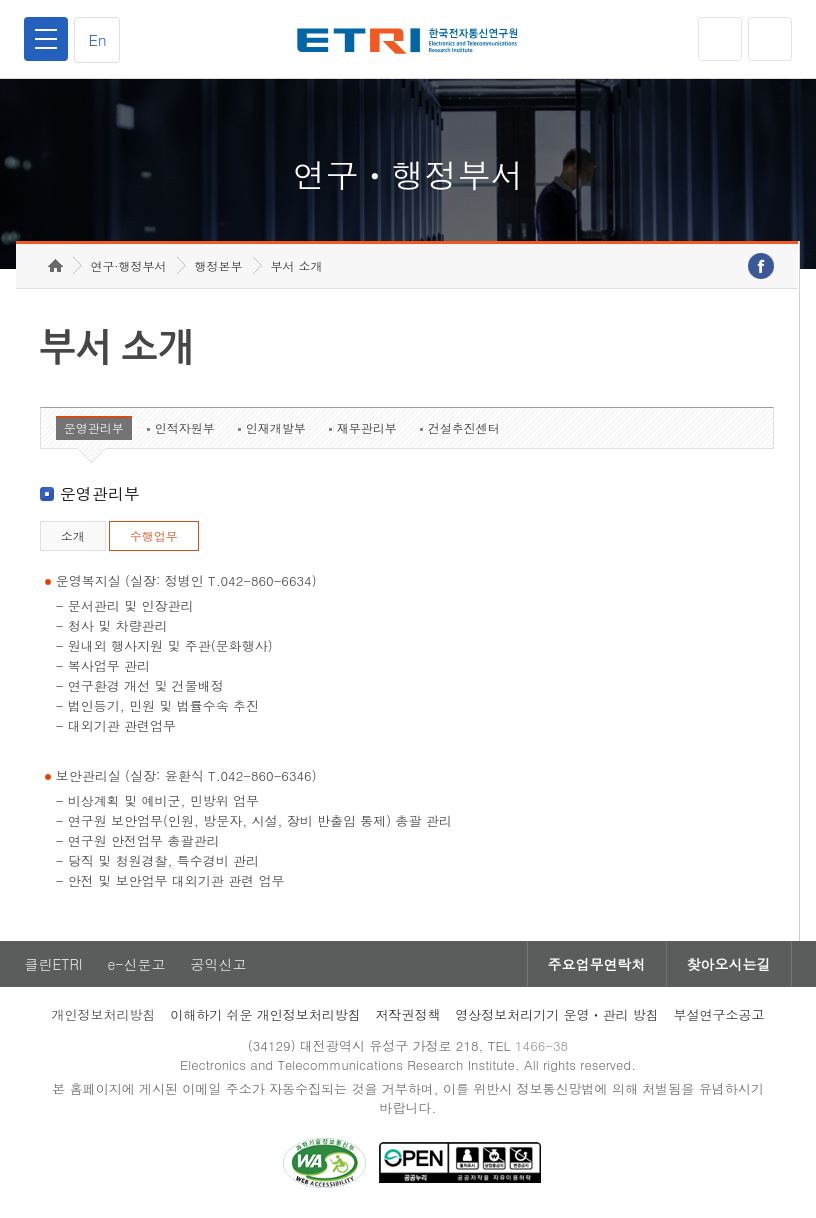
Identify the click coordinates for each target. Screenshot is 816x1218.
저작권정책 (408, 1014)
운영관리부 (94, 427)
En (97, 39)
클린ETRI (53, 964)
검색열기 (770, 39)
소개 (73, 535)
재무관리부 (367, 427)
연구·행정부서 (129, 265)
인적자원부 (185, 427)
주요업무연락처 (597, 964)
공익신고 (219, 964)
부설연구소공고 (719, 1014)
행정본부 (219, 265)
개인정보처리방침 (103, 1014)
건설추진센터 (464, 427)
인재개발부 (276, 427)
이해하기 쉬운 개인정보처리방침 (265, 1014)
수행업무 (154, 535)
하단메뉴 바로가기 (0, 0)
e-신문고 (136, 964)
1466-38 (541, 1045)
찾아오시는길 (729, 964)
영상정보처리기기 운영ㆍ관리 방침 (557, 1014)
